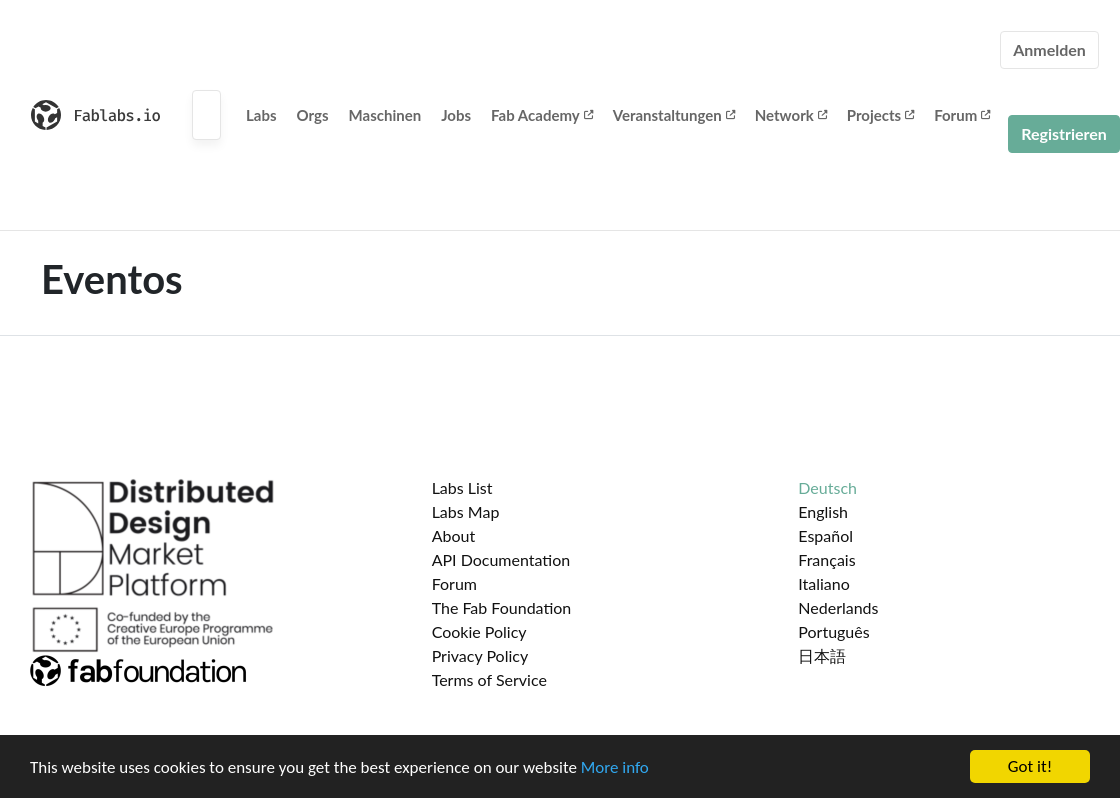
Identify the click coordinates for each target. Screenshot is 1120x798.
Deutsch (827, 487)
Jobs (456, 115)
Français (826, 559)
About (454, 535)
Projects (880, 115)
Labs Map (466, 511)
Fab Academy (542, 115)
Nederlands (838, 607)
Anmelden (1049, 49)
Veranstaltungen (674, 115)
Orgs (313, 115)
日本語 (822, 655)
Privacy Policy (480, 655)
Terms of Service (489, 679)
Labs (261, 115)
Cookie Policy (479, 631)
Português (833, 631)
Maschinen (385, 115)
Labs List (462, 487)
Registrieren (1064, 133)
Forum (962, 115)
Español (825, 535)
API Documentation (501, 559)
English (823, 511)
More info (615, 767)
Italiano (824, 583)
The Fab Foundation (502, 607)
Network (791, 115)
